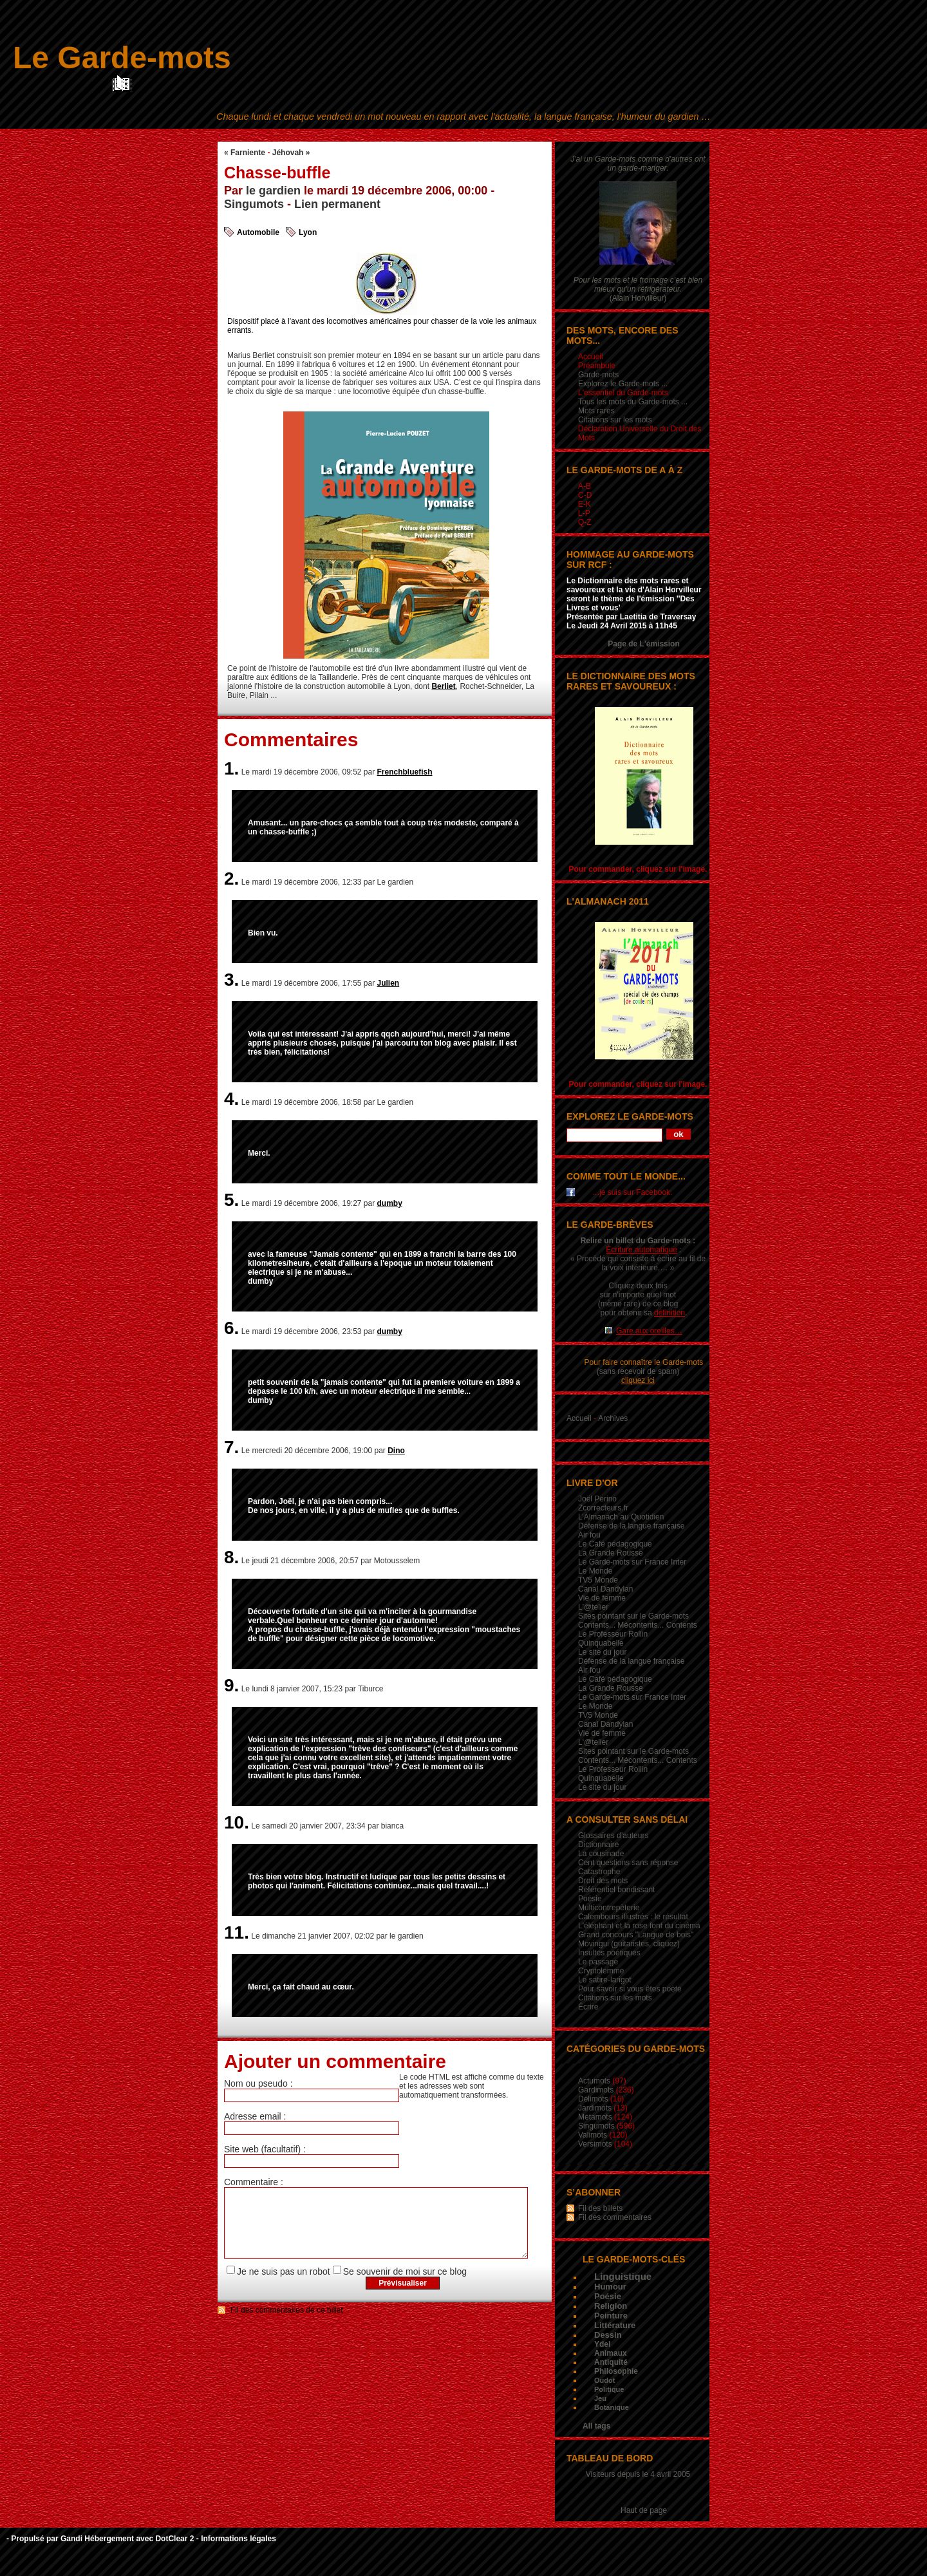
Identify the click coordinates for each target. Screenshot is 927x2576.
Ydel (602, 2344)
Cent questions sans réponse (628, 1862)
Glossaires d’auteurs (613, 1835)
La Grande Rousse (610, 1552)
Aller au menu (458, 133)
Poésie (590, 1898)
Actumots (594, 2080)
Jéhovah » (291, 152)
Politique (609, 2389)
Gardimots (595, 2089)
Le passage (598, 1961)
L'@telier (593, 1607)
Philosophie (616, 2371)
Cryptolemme (601, 1970)
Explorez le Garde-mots (629, 1116)
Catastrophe (599, 1871)
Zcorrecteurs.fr (603, 1507)
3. (231, 980)
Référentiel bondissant (616, 1889)
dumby (389, 1203)
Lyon (308, 232)
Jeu (600, 2398)
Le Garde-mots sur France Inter (632, 1561)
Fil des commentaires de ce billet (286, 2323)
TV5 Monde (598, 1579)
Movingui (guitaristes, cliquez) (629, 1943)
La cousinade (601, 1853)
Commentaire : (253, 2182)
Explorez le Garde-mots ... (623, 383)
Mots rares (596, 410)
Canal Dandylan (605, 1589)
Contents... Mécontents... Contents (637, 1625)
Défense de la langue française (631, 1525)
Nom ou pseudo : (258, 2083)
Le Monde (595, 1570)
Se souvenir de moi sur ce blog (405, 2285)
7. (231, 1447)
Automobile (258, 232)
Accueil (579, 1418)
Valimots (592, 2134)
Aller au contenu (401, 133)
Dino (396, 1450)
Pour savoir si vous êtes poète (630, 1988)
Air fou (589, 1534)
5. (231, 1200)
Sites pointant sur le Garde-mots (633, 1616)
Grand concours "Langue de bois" (635, 1934)
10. (236, 1822)
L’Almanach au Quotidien (621, 1516)
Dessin (608, 2335)
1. (231, 768)
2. (231, 878)
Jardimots (595, 2107)
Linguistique (622, 2276)
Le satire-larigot (605, 1979)
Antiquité (611, 2362)
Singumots (254, 204)
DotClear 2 (174, 2538)
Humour (610, 2286)
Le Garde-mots (122, 58)
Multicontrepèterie (608, 1907)
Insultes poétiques (609, 1952)
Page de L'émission (644, 643)
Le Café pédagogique (615, 1543)
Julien (388, 983)
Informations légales (238, 2538)
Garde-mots (598, 374)
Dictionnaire (598, 1844)
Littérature (614, 2325)
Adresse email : (255, 2116)
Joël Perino (597, 1498)
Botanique (611, 2407)
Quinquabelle (601, 1643)
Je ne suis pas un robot (283, 2285)
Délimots (593, 2098)
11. (236, 1932)
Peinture (611, 2315)
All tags (596, 2425)
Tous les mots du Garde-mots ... (633, 401)
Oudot (604, 2380)
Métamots (595, 2116)
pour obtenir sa (643, 1312)
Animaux (610, 2353)
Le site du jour (602, 1652)
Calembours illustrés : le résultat (633, 1916)
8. (231, 1557)
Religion (610, 2306)
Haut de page (644, 2510)
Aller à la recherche (521, 133)
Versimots (595, 2143)
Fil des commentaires (614, 2217)
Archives (613, 1418)
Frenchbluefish (405, 771)
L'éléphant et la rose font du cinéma (639, 1925)
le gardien (273, 190)
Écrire (588, 2006)
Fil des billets (600, 2208)
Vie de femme (602, 1598)
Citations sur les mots (615, 419)
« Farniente (244, 152)
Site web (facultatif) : (265, 2149)
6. (231, 1328)
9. (231, 1685)
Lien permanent (337, 204)
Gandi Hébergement (97, 2538)
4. (231, 1099)
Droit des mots (603, 1880)
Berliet (443, 686)
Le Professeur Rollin (613, 1634)
